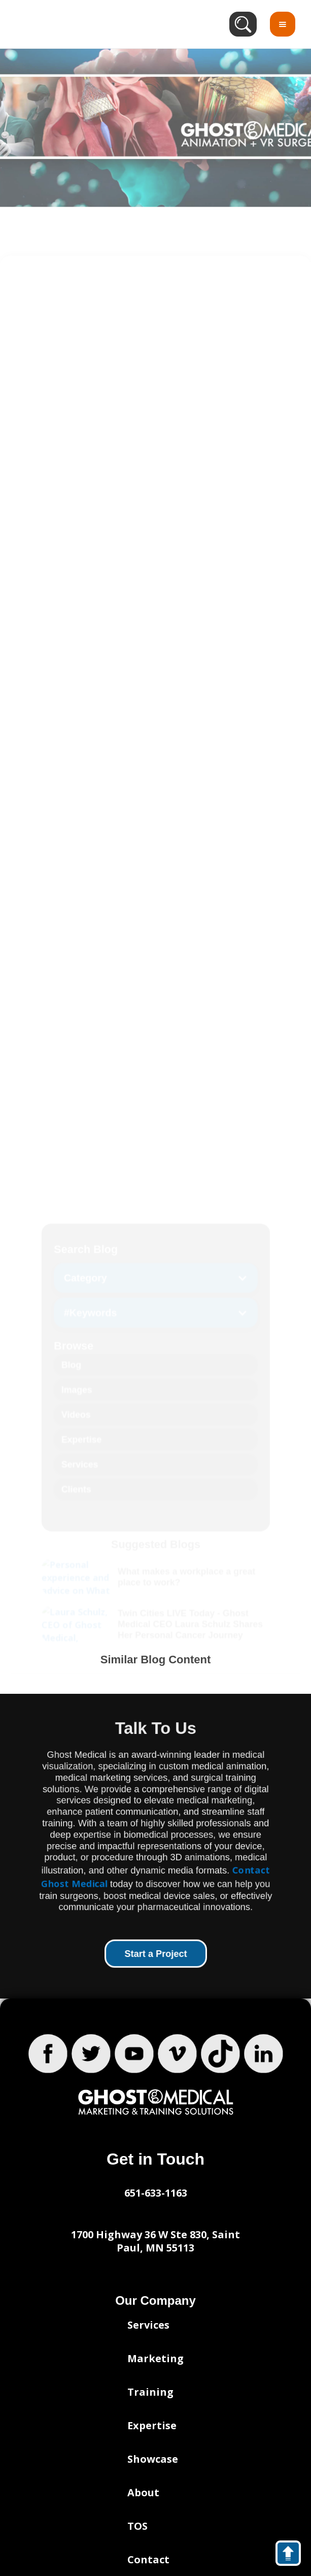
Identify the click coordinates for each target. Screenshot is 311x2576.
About (143, 2492)
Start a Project (155, 1953)
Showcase (152, 2459)
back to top (293, 2555)
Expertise (152, 2425)
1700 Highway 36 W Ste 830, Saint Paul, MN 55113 (155, 2241)
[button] (282, 24)
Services (148, 2325)
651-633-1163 (155, 2193)
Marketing (155, 2358)
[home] (75, 24)
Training (150, 2392)
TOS (137, 2526)
